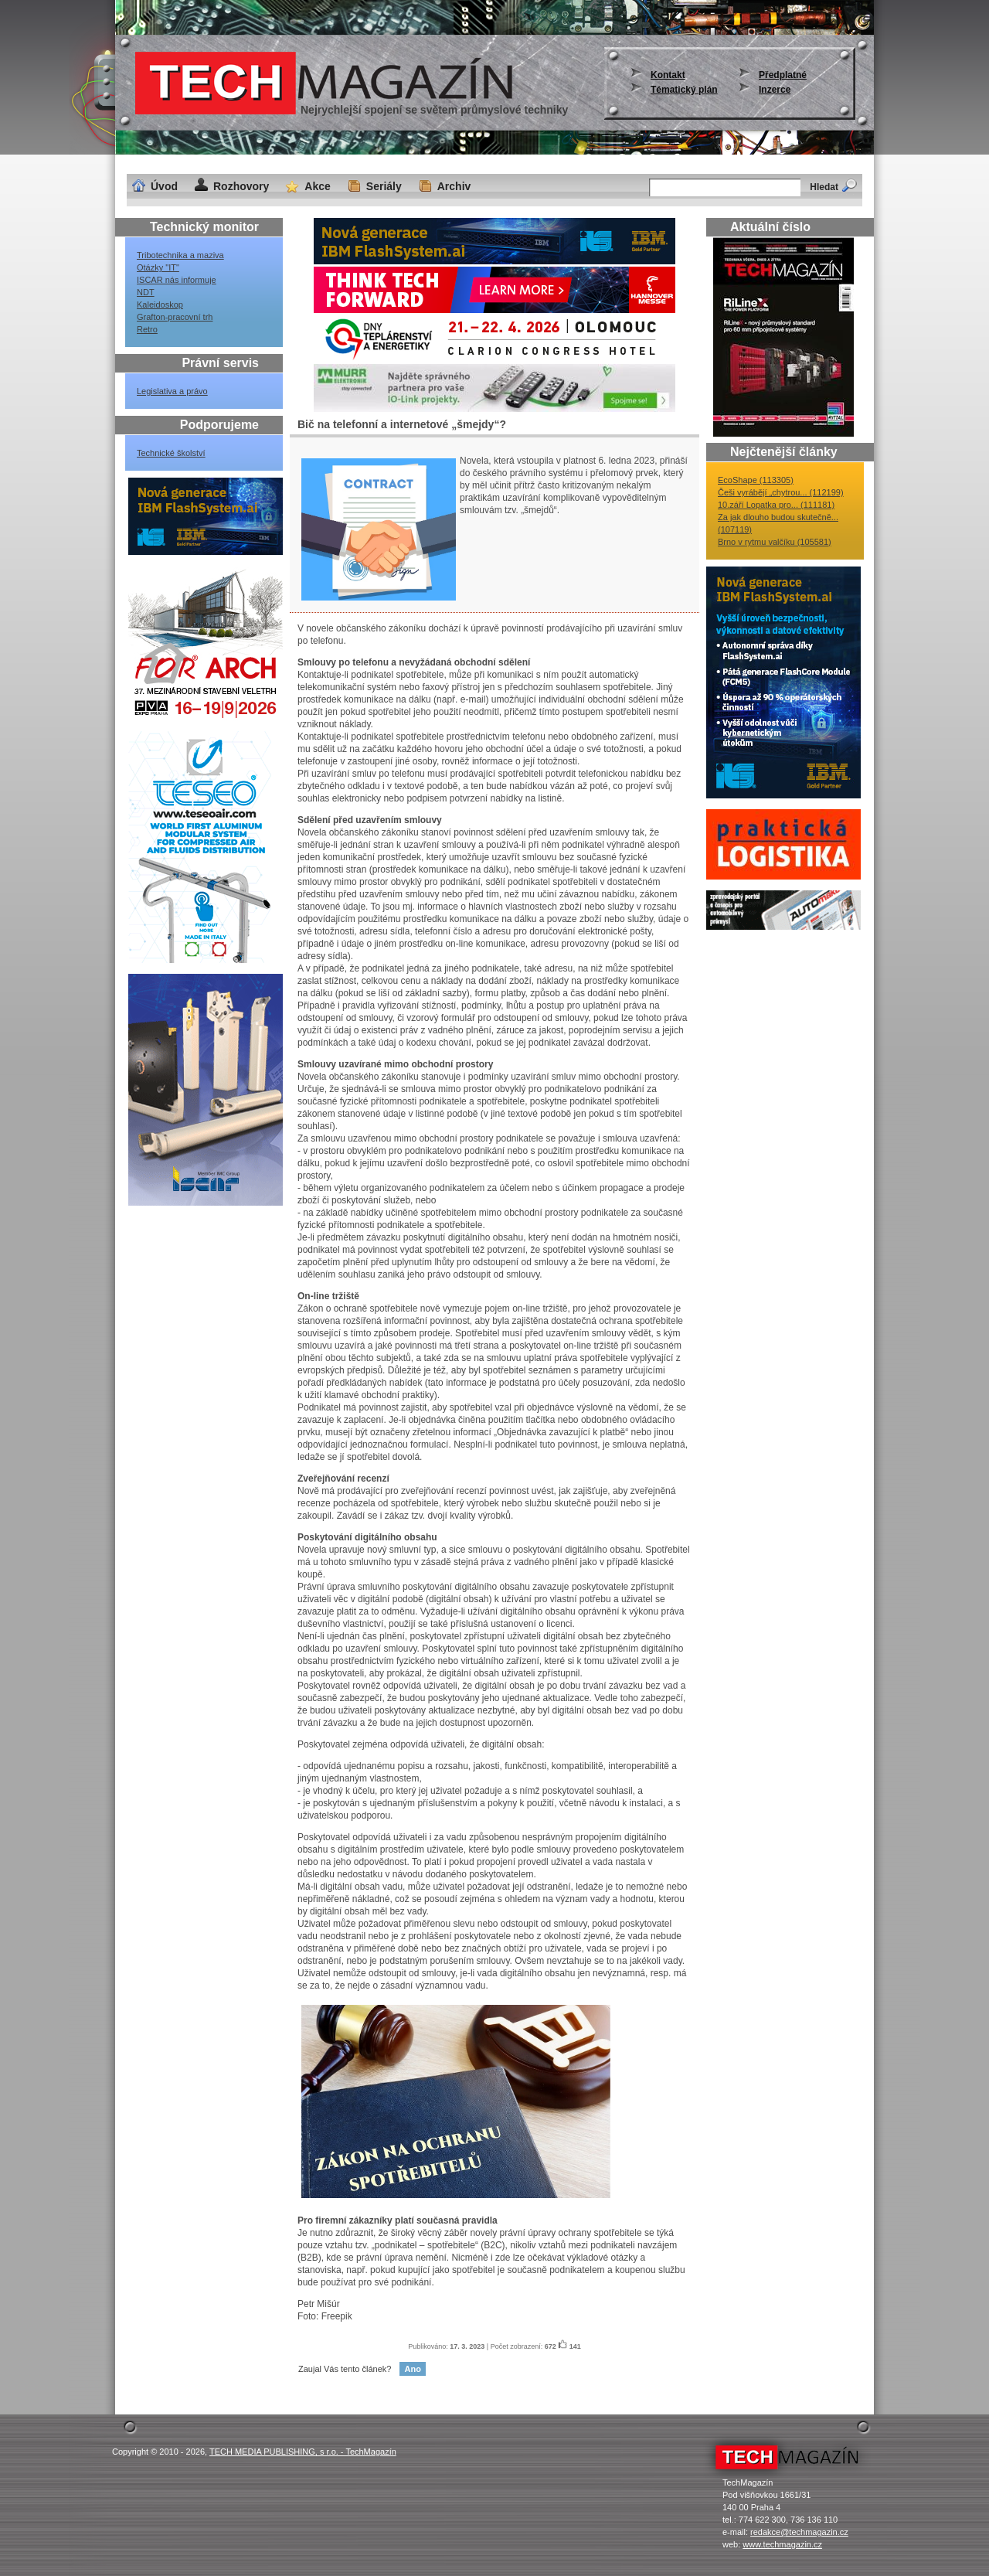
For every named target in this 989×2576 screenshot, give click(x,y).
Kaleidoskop (160, 304)
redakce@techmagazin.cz (799, 2532)
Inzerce (774, 89)
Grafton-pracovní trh (174, 317)
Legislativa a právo (172, 391)
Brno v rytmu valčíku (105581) (774, 541)
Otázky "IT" (158, 267)
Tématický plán (684, 89)
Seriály (384, 186)
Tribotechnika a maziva (180, 255)
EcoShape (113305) (756, 480)
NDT (146, 292)
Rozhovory (241, 186)
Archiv (454, 186)
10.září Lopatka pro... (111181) (776, 504)
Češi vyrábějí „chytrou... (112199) (781, 492)
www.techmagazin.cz (782, 2544)
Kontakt (668, 75)
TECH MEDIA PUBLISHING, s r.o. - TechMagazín (302, 2451)
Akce (317, 186)
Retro (147, 329)
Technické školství (171, 453)
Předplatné (783, 75)
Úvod (164, 186)
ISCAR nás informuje (176, 279)
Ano (412, 2369)
